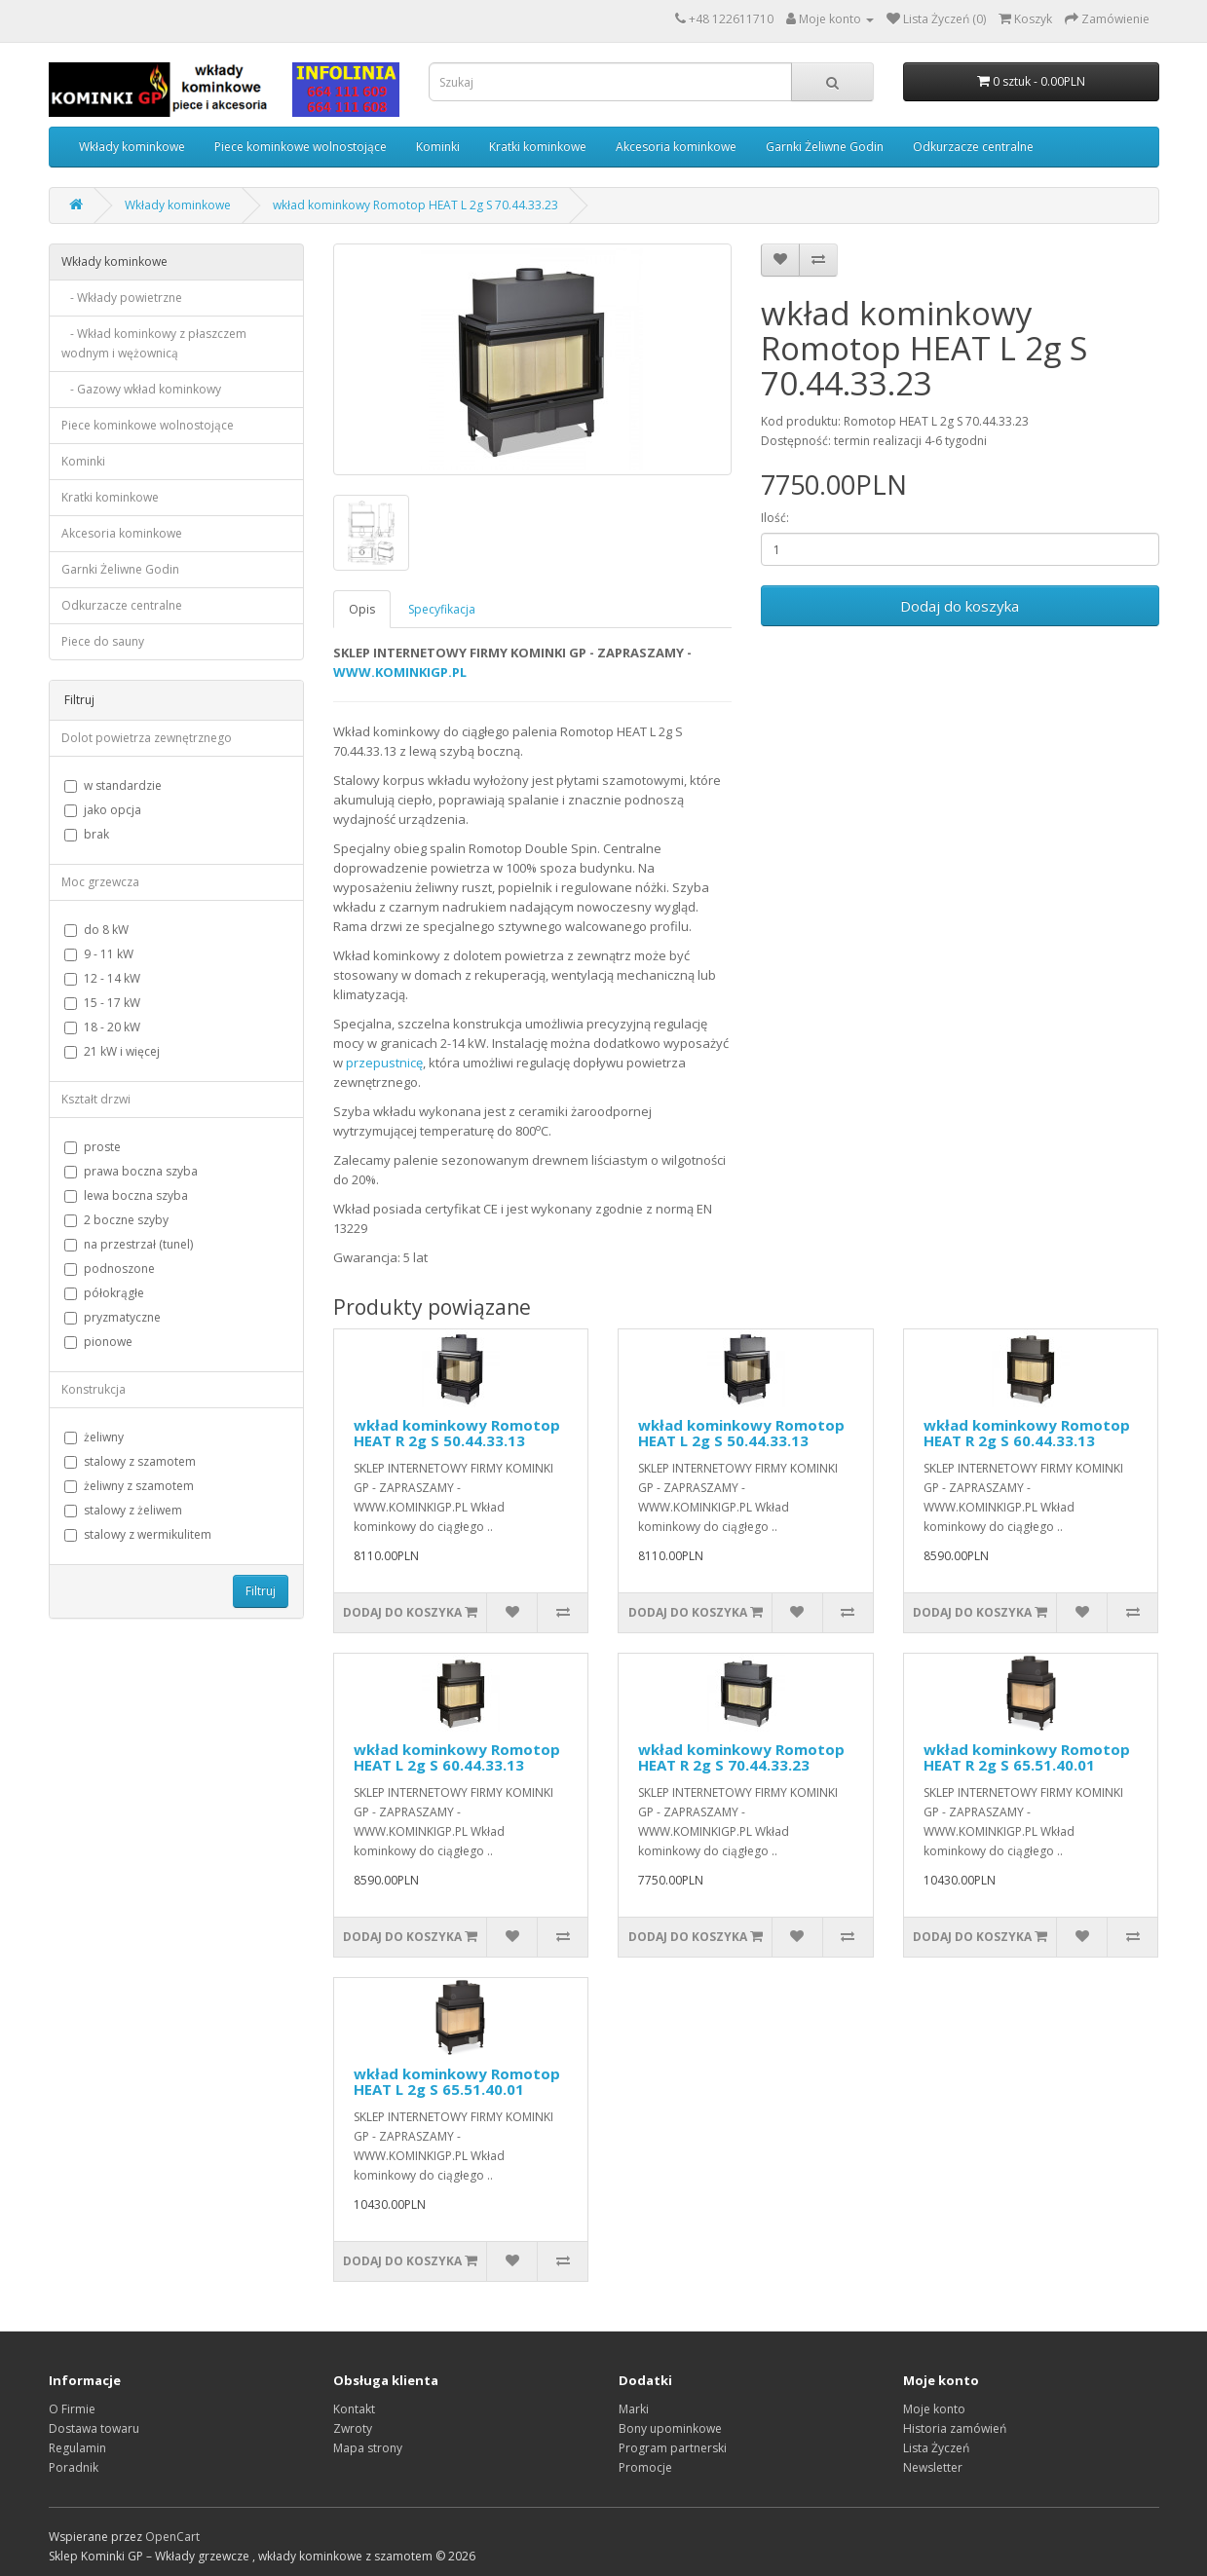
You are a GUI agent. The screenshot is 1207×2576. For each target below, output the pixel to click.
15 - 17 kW (102, 1002)
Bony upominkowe (670, 2428)
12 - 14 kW (102, 978)
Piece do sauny (102, 641)
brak (86, 834)
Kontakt (354, 2409)
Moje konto (934, 2409)
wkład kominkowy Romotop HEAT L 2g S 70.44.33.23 (415, 205)
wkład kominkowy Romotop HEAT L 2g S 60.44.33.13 (457, 1757)
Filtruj (260, 1591)
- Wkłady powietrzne (121, 297)
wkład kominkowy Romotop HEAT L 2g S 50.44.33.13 (741, 1433)
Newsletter (932, 2467)
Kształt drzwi (96, 1099)
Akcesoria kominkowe (676, 146)
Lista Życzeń (936, 2448)
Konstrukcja (93, 1389)
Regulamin (77, 2448)
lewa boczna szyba (126, 1195)
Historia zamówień (954, 2428)
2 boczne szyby (116, 1220)
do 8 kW (96, 929)
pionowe (98, 1341)
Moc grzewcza (100, 882)
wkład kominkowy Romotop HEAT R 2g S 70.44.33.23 (741, 1757)
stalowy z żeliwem (123, 1510)
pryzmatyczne (112, 1317)
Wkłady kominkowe (132, 146)
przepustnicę (384, 1062)
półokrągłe (104, 1293)
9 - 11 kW (98, 954)
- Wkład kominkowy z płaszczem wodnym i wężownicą (153, 343)
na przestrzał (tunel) (128, 1244)
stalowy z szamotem (130, 1461)
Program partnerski (673, 2448)
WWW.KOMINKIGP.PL (400, 672)
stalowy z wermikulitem (137, 1534)
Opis (362, 609)
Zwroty (352, 2428)
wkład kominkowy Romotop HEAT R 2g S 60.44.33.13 (1027, 1433)
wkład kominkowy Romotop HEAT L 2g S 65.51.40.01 (457, 2082)
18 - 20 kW (102, 1027)
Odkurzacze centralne (973, 146)
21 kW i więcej (112, 1051)
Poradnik (73, 2467)
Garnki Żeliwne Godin (825, 146)
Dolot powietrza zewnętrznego (146, 737)
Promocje (645, 2467)
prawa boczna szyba (131, 1171)
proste (92, 1147)
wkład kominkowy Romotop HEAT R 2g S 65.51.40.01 (1027, 1757)
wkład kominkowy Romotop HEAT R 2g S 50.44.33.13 (457, 1433)
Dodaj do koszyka (959, 606)
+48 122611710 (731, 19)
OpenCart (172, 2536)
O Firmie (72, 2409)
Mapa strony (367, 2448)
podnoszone (109, 1268)
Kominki (438, 146)
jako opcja (102, 810)
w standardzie (113, 785)
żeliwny (94, 1437)
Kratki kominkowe (537, 146)
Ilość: (775, 517)
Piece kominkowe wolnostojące (300, 146)
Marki (634, 2409)
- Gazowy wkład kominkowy (141, 389)
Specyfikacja (441, 609)
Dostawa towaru (94, 2428)
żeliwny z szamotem (129, 1485)
